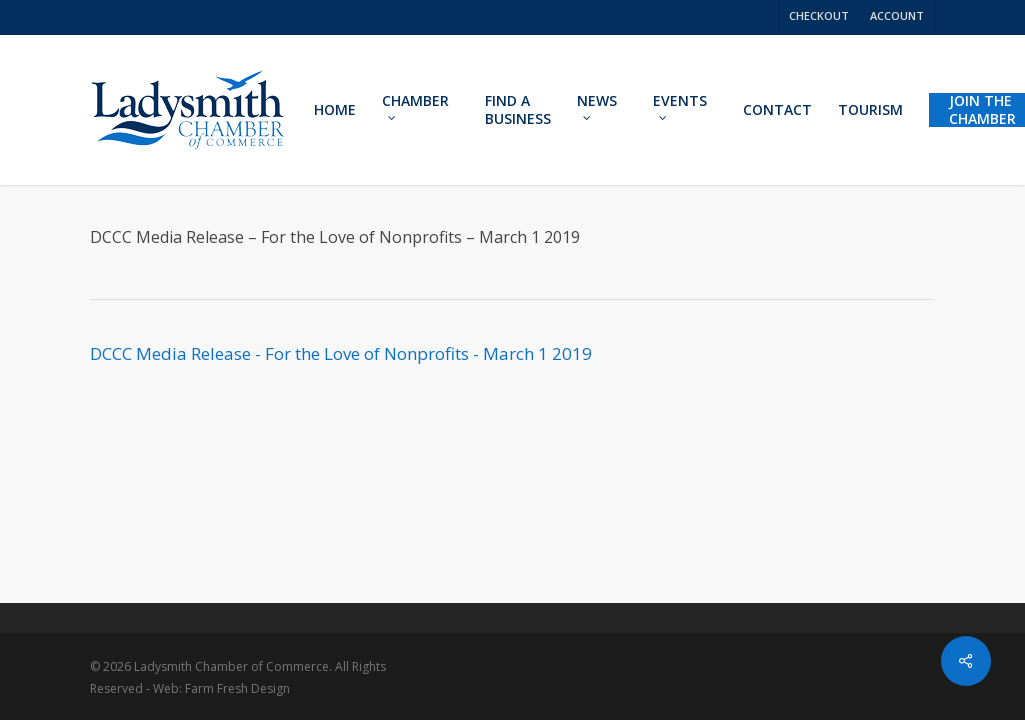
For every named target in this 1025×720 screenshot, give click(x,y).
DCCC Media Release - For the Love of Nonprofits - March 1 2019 (341, 353)
